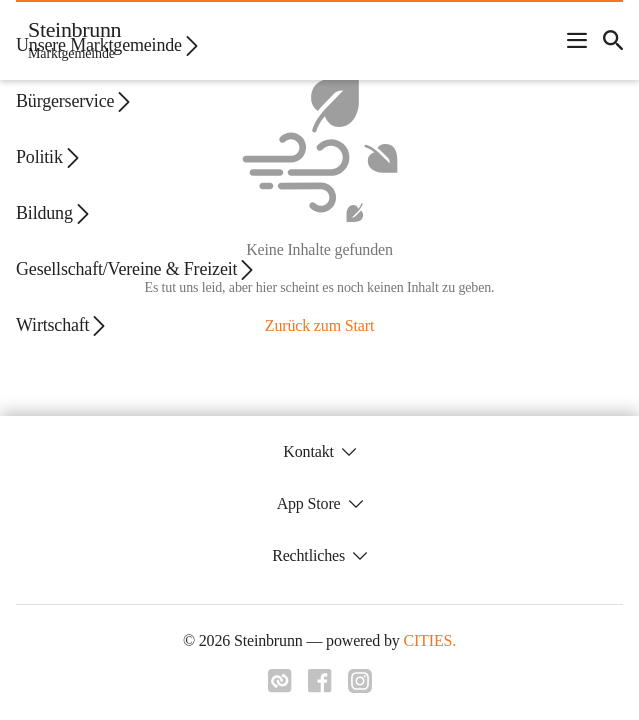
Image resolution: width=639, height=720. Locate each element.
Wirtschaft (62, 325)
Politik (49, 157)
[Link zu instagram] (360, 687)
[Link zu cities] (280, 687)
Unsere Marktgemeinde (109, 45)
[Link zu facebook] (320, 687)
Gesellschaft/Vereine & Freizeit (136, 269)
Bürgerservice (75, 101)
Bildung (54, 213)
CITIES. (429, 640)
